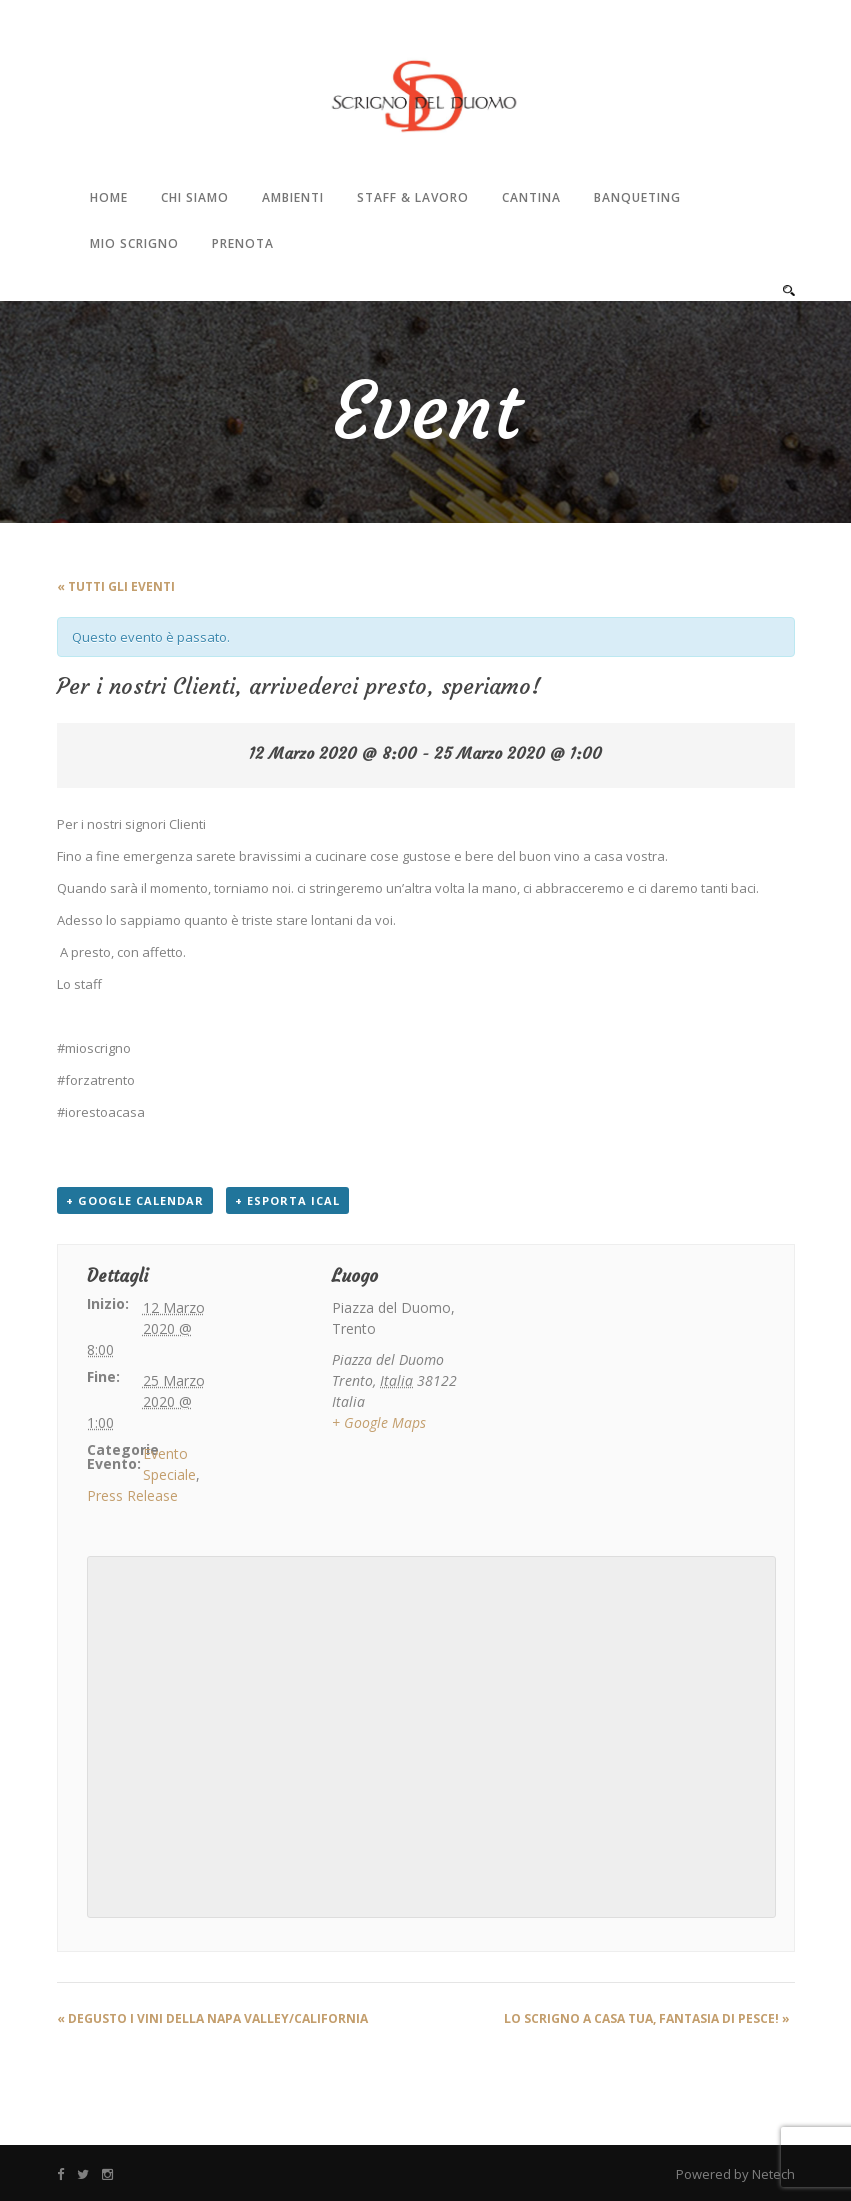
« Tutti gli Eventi (116, 586)
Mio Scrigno (134, 243)
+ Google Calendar (135, 1200)
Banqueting (637, 197)
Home (109, 197)
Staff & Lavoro (413, 197)
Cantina (531, 197)
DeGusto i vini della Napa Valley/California (212, 2018)
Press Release (132, 1495)
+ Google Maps (379, 1422)
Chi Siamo (195, 197)
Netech (773, 2174)
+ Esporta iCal (287, 1200)
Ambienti (293, 197)
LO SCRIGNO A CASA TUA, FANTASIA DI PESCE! (647, 2018)
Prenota (243, 243)
